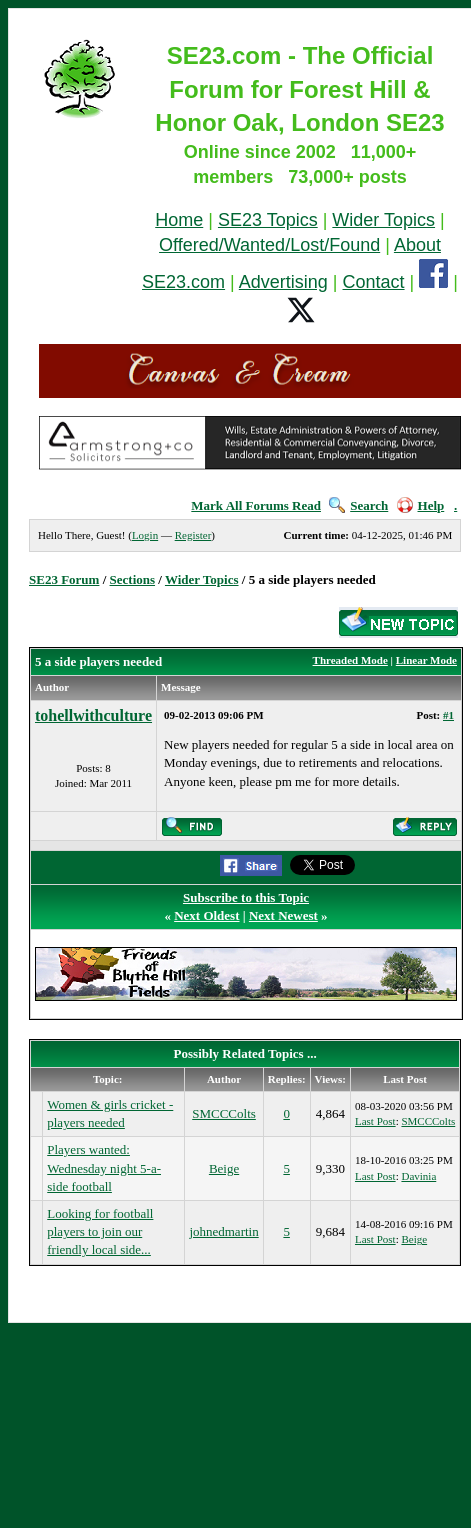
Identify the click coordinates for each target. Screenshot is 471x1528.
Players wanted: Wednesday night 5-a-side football (104, 1167)
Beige (224, 1168)
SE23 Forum (64, 579)
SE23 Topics (268, 220)
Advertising (283, 282)
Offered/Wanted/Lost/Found (269, 245)
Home (179, 220)
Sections (133, 579)
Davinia (418, 1176)
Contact (374, 282)
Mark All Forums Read (256, 505)
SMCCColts (224, 1113)
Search (358, 505)
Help (421, 505)
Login (145, 535)
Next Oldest (206, 915)
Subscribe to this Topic (246, 897)
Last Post (375, 1121)
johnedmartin (223, 1231)
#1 (448, 715)
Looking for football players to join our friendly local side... (100, 1231)
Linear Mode (426, 660)
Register (193, 535)
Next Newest (283, 915)
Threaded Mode (350, 660)
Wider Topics (383, 220)
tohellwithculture (93, 715)
